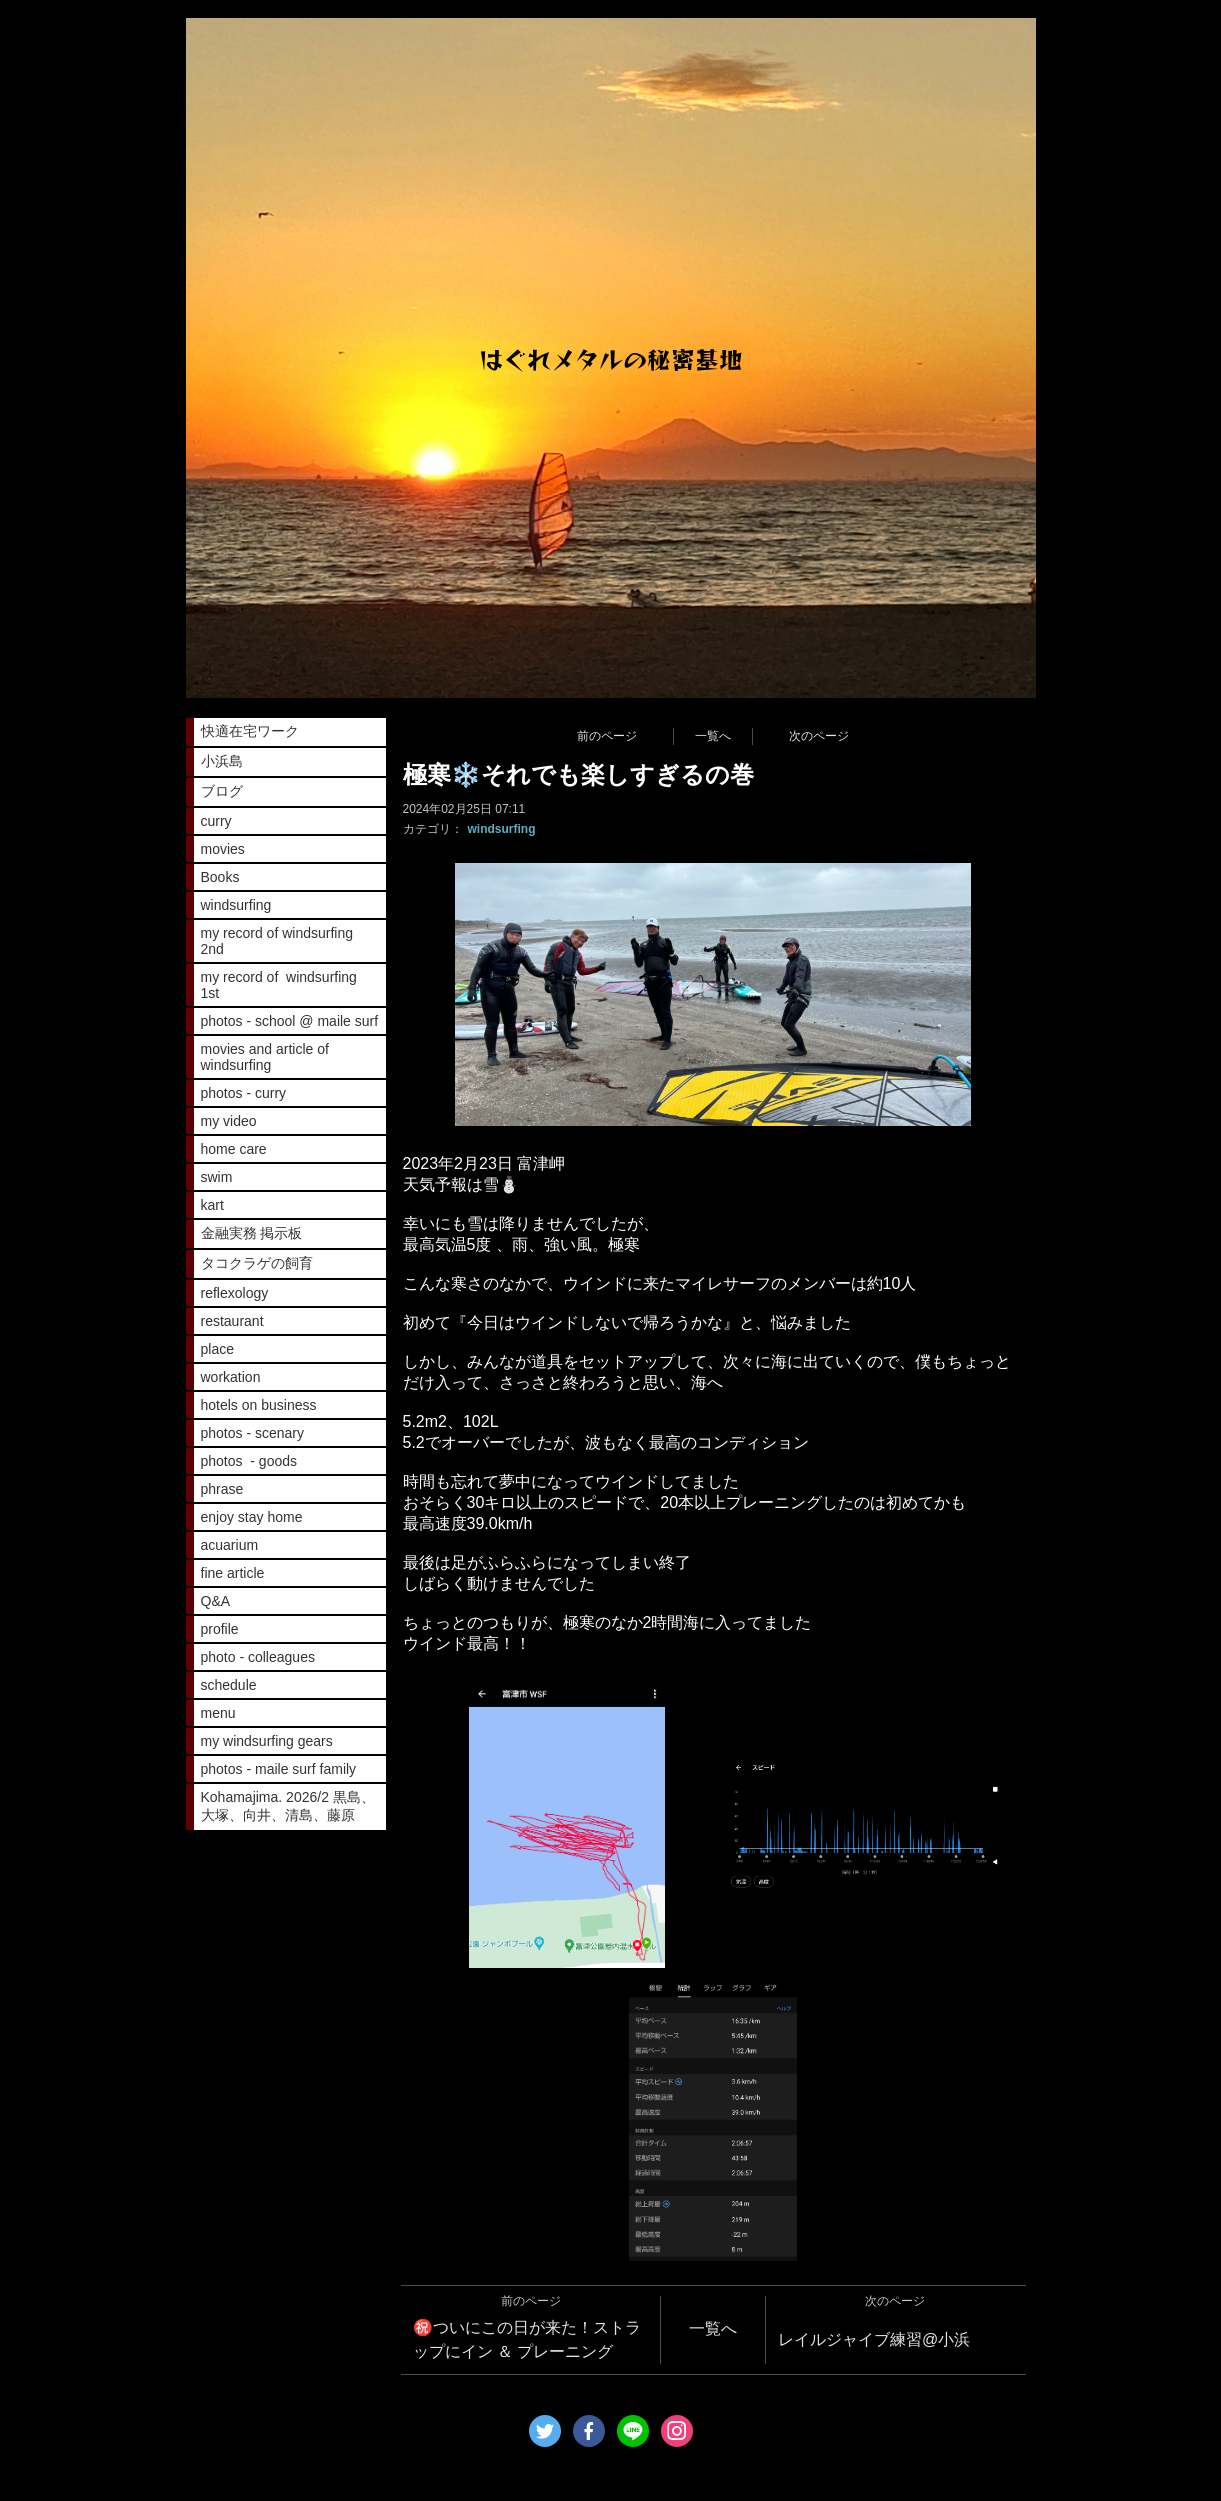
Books (220, 877)
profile (220, 1629)
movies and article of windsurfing (265, 1057)
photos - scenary (253, 1433)
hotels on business (259, 1405)
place (217, 1349)
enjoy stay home (252, 1517)
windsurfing (502, 829)
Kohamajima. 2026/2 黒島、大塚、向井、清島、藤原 (288, 1806)
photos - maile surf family (279, 1769)
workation (231, 1377)
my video (229, 1121)
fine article (233, 1573)
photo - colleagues (258, 1657)
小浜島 (222, 761)
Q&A (216, 1601)
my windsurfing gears (267, 1741)
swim (217, 1177)
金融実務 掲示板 (252, 1233)
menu (218, 1713)
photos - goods (249, 1461)
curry (216, 821)
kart (212, 1205)
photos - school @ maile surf (290, 1021)
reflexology (235, 1293)
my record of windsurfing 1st (279, 985)
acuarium (230, 1545)
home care (234, 1149)
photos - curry (244, 1093)
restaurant (232, 1321)
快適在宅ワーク (250, 731)
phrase (222, 1489)
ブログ (222, 791)
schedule (229, 1685)
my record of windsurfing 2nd (277, 941)
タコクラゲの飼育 (257, 1263)
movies (223, 849)
